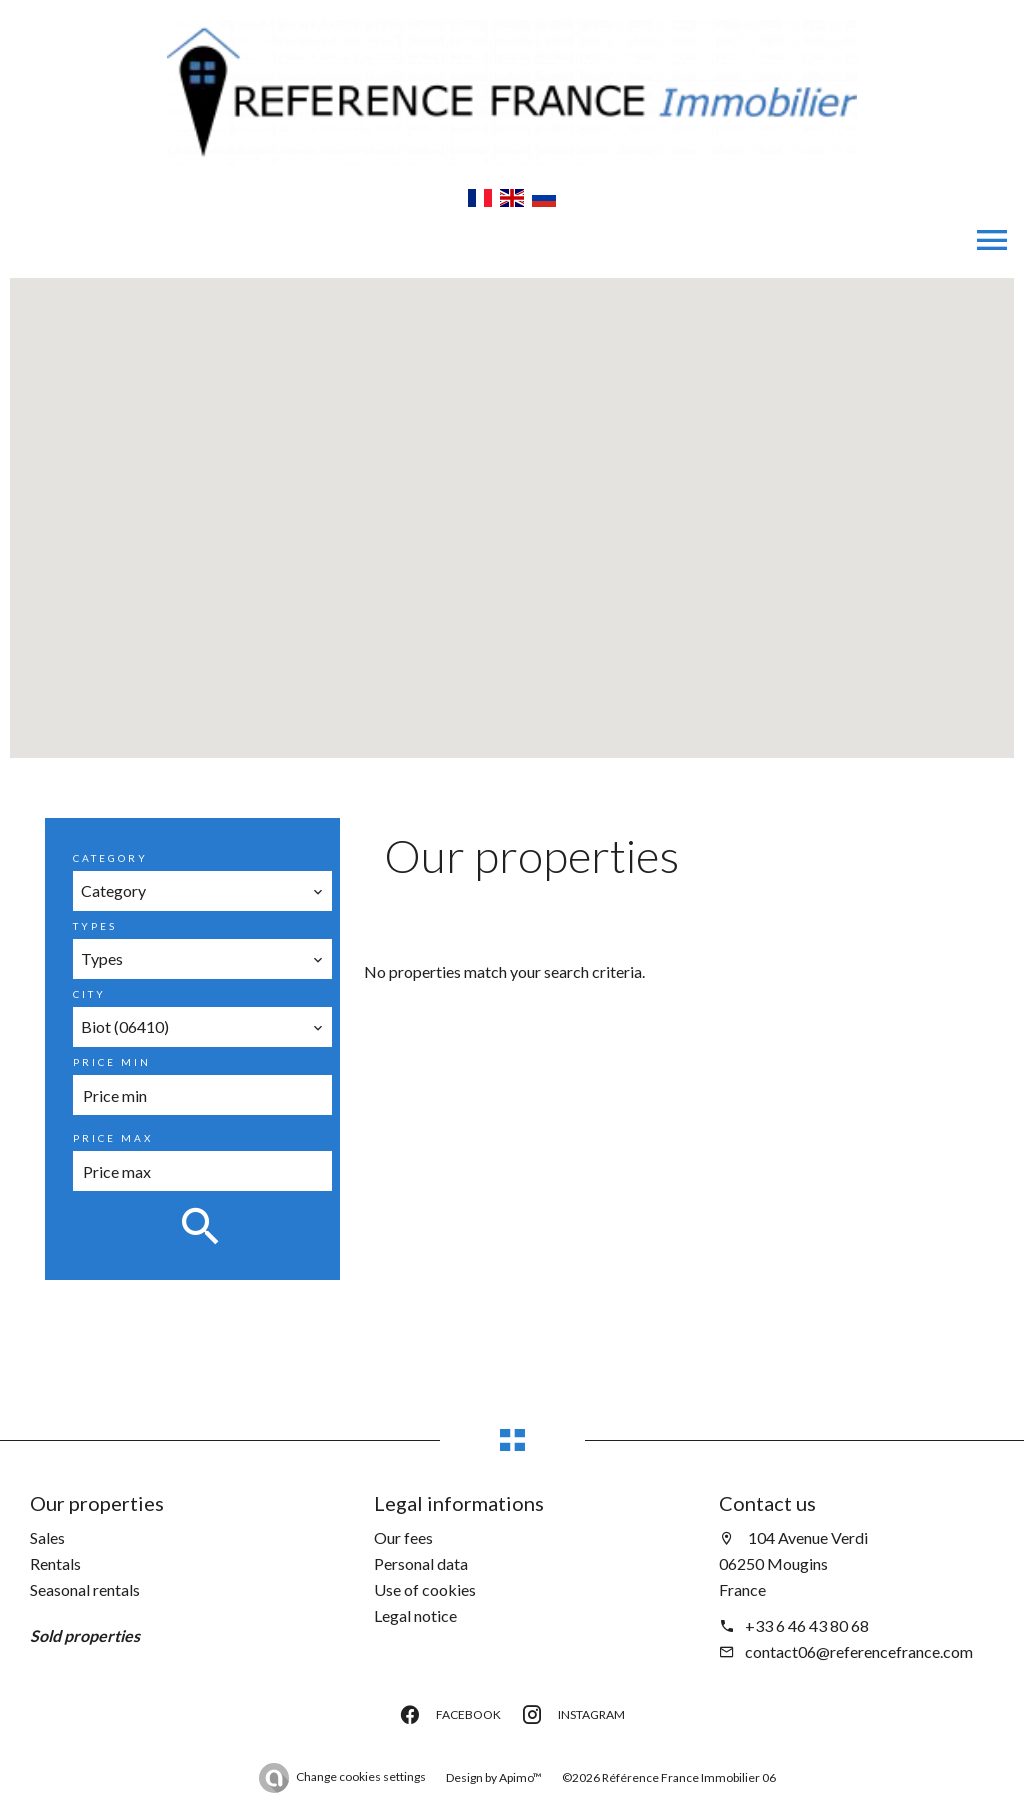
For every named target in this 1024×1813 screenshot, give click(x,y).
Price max (113, 1138)
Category (110, 858)
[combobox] (202, 891)
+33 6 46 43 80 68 (807, 1625)
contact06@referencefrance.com (859, 1651)
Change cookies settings (361, 1776)
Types (95, 926)
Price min (112, 1062)
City (89, 994)
